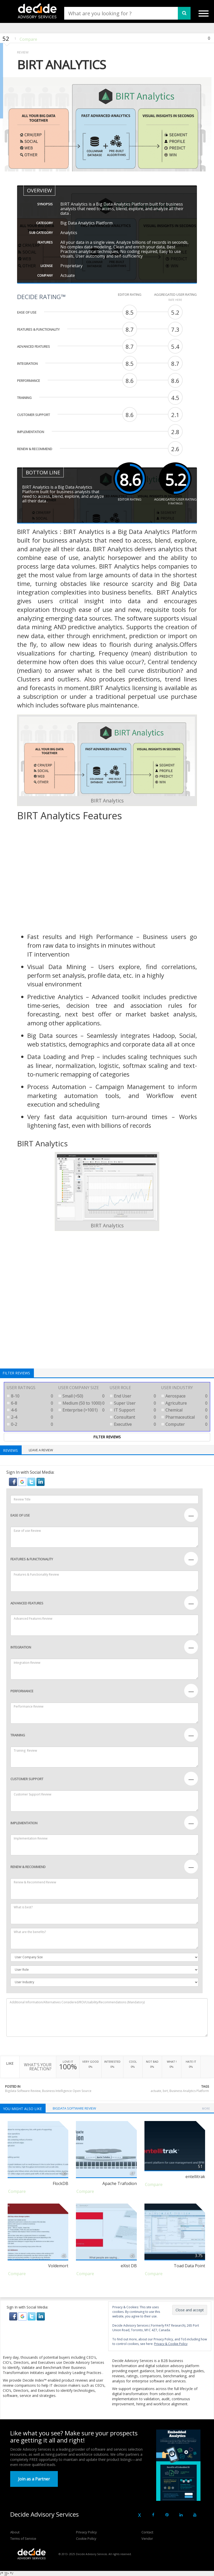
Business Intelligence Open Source (66, 2091)
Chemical (184, 1410)
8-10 (30, 1396)
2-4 (30, 1417)
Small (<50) (81, 1396)
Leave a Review (41, 1450)
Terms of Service (23, 2538)
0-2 (30, 1424)
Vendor (147, 2538)
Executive (133, 1424)
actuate (156, 2091)
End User (133, 1396)
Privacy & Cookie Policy (171, 2344)
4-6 (30, 1410)
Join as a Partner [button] (34, 2479)
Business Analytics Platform (189, 2091)
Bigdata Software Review (23, 2091)
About (14, 2532)
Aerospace (184, 1396)
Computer (184, 1424)
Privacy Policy (86, 2532)
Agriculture (184, 1403)
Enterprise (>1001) (81, 1410)
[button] (13, 1481)
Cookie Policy (86, 2538)
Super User (133, 1403)
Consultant (133, 1417)
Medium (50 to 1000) (81, 1403)
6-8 (30, 1403)
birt (165, 2091)
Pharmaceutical (184, 1417)
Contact (147, 2532)
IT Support (133, 1410)
